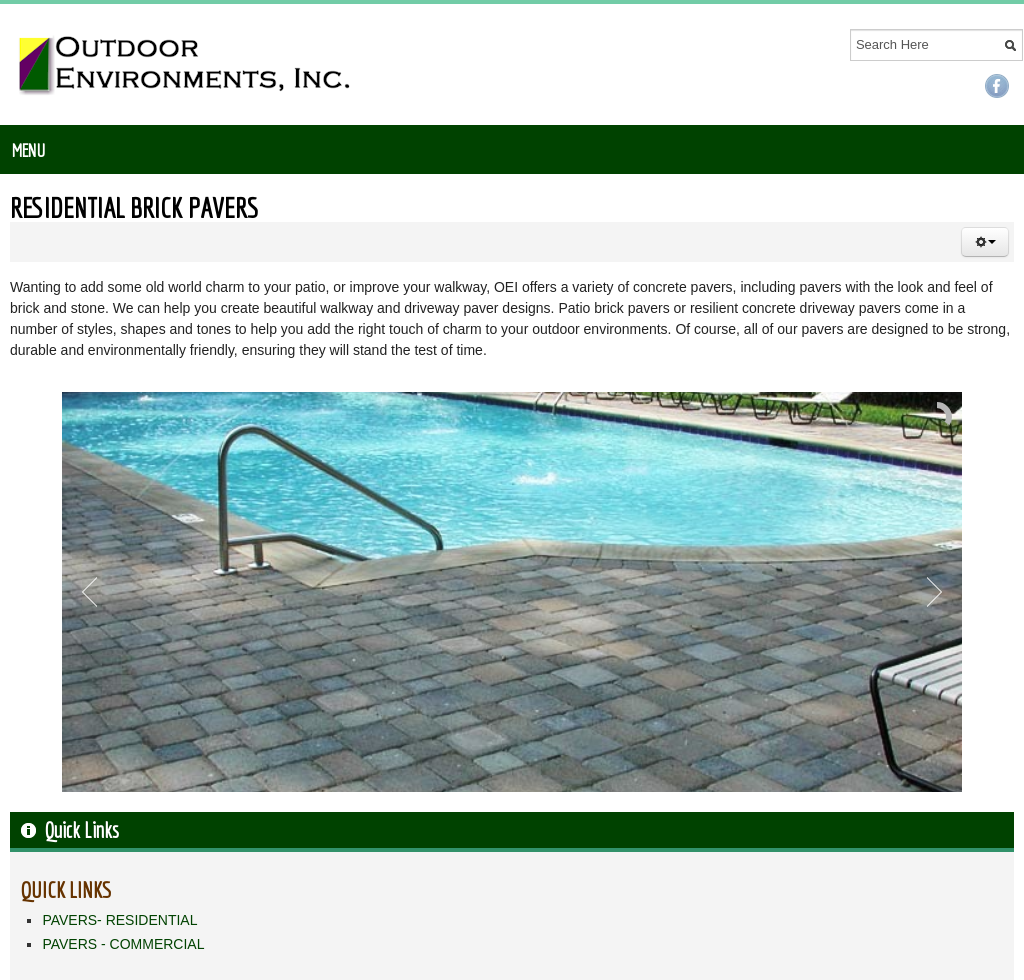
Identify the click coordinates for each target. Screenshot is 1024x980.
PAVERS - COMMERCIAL (123, 944)
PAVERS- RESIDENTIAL (119, 920)
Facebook (997, 86)
